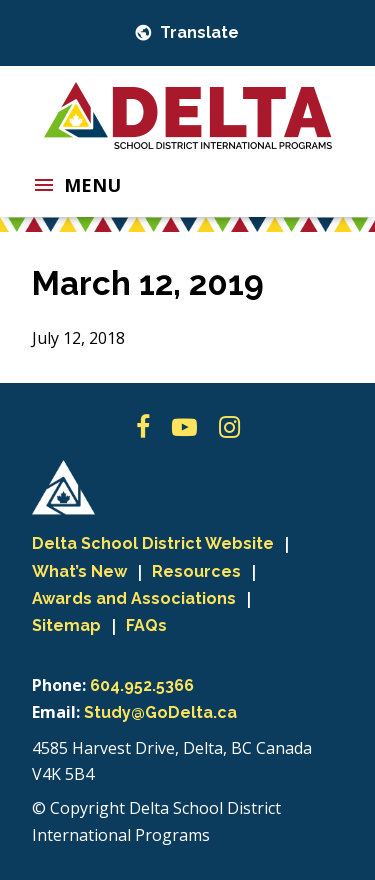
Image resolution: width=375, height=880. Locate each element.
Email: (56, 712)
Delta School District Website (153, 543)
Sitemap (66, 625)
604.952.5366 (142, 685)
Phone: (59, 685)
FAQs (146, 625)
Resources (196, 571)
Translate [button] (197, 32)
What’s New (79, 571)
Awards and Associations (134, 598)
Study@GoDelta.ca (160, 712)
